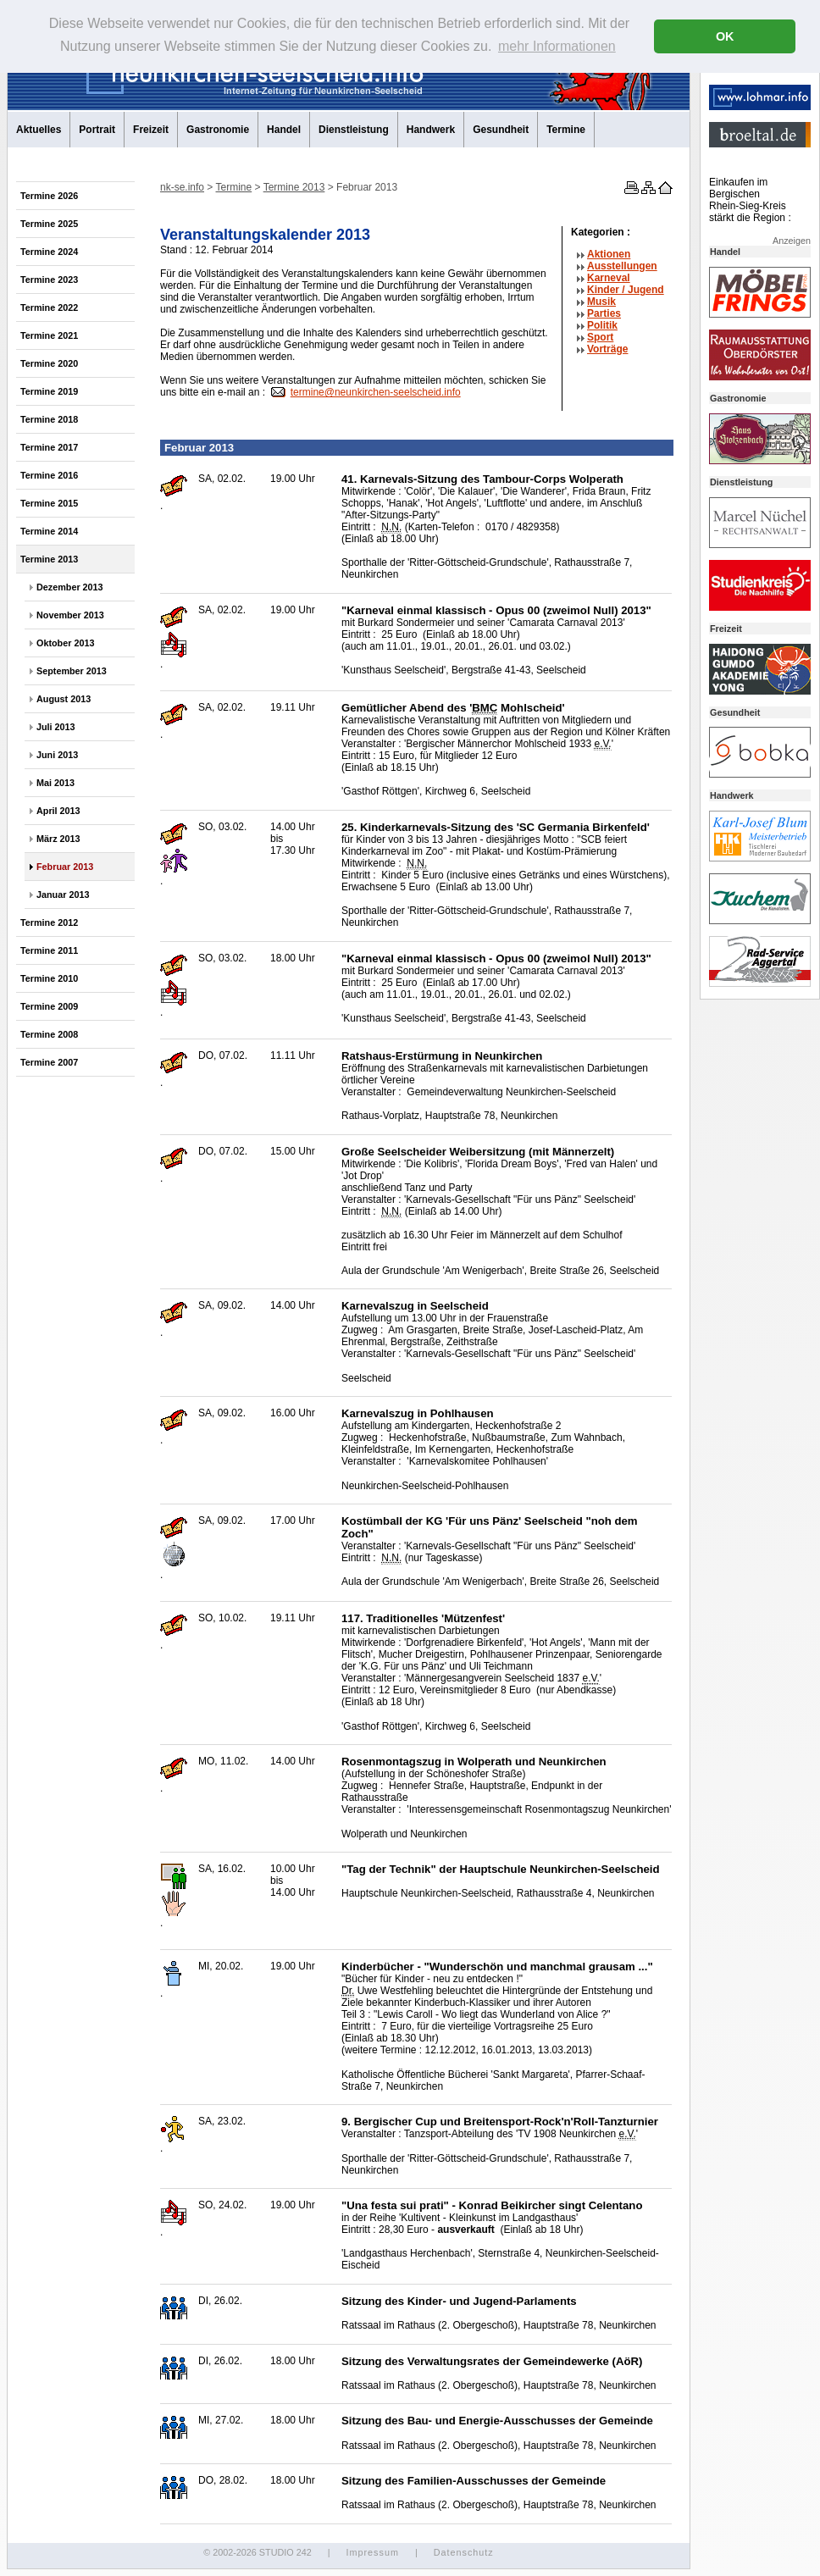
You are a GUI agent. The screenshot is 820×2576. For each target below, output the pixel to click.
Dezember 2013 (69, 587)
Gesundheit (501, 130)
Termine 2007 (49, 1062)
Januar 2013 (62, 894)
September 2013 (71, 671)
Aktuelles (38, 130)
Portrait (97, 130)
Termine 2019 (49, 391)
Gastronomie (217, 130)
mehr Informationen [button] (557, 46)
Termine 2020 (49, 363)
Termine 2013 (49, 559)
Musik (601, 301)
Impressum (372, 2552)
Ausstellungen (622, 266)
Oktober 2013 (65, 643)
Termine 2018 (49, 419)
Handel (284, 130)
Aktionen (608, 254)
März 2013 (58, 839)
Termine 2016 (49, 475)
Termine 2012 (49, 922)
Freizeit (151, 130)
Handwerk (431, 130)
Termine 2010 (49, 978)
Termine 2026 (49, 196)
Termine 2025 (49, 224)
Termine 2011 (49, 950)
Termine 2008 (49, 1034)
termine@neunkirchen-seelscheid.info (376, 392)
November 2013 (70, 615)
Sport (600, 337)
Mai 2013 (55, 783)
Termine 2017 (49, 447)
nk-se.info (182, 187)
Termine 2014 (49, 531)
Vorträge (607, 349)
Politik (602, 325)
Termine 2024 (49, 252)
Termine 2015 (49, 503)
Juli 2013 (55, 727)
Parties (604, 313)
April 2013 (58, 811)
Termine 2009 (49, 1006)
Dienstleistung (354, 130)
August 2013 (63, 699)
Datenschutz (464, 2552)
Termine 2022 (49, 307)
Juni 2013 (57, 755)
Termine (565, 130)
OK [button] (725, 36)
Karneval (608, 278)
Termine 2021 (49, 335)
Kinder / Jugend (625, 290)
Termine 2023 (49, 279)
